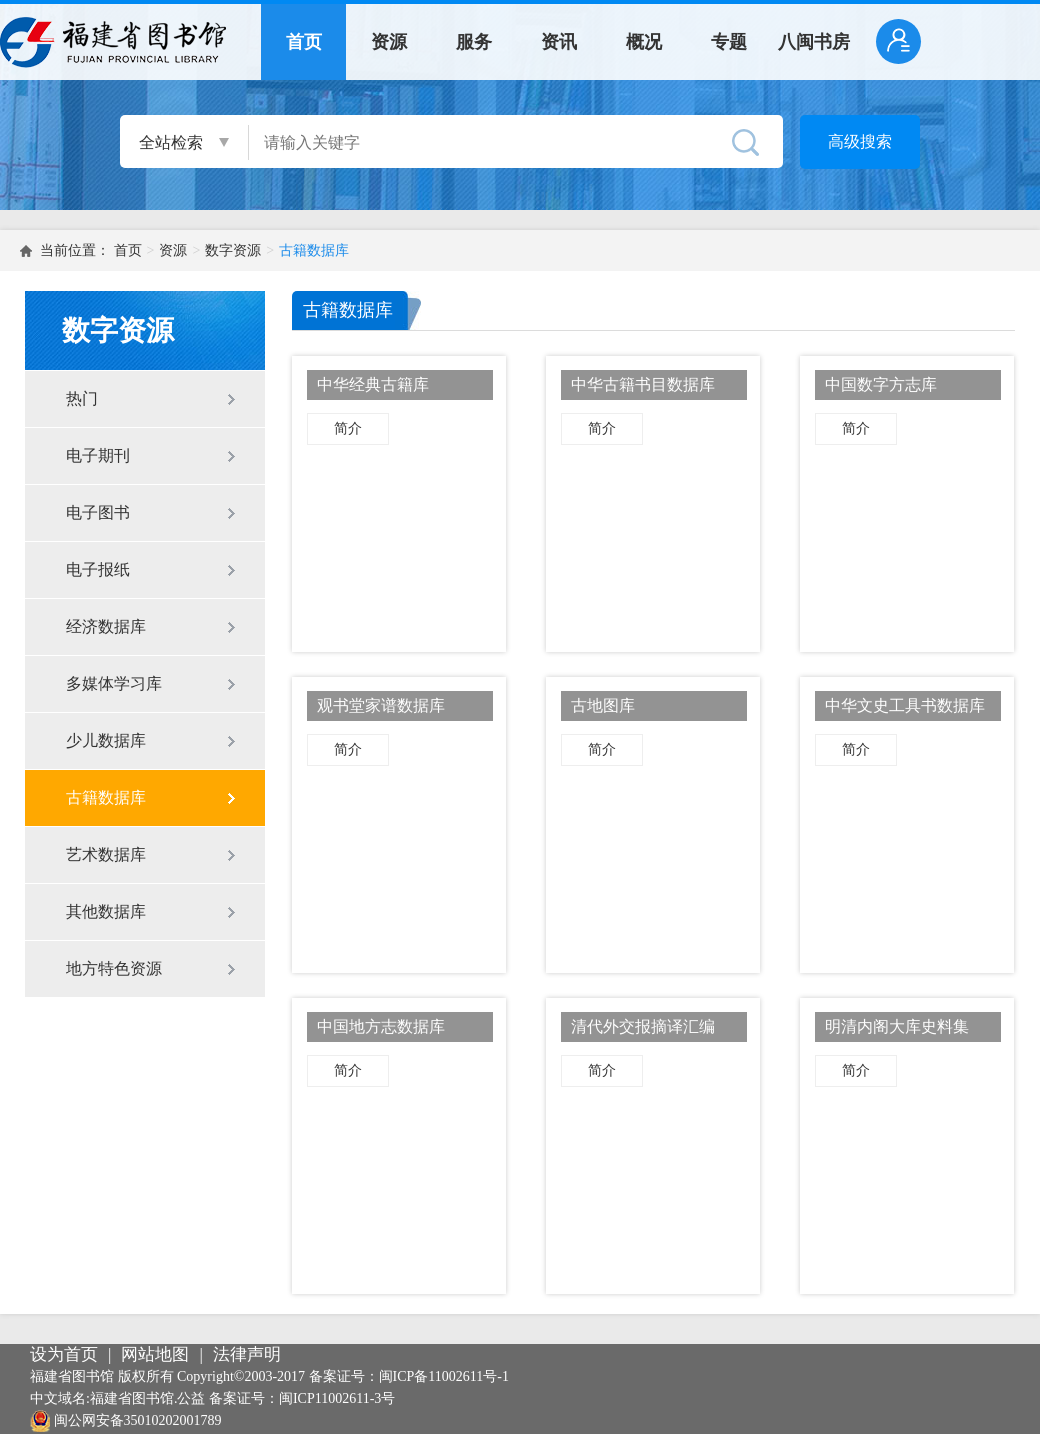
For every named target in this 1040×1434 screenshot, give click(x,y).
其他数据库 (106, 911)
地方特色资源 (114, 968)
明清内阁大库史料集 (897, 1026)
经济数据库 (106, 626)
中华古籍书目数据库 (643, 384)
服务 (474, 42)
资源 (389, 42)
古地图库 (603, 705)
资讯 (559, 42)
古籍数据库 (314, 250)
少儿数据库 (106, 740)
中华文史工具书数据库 (905, 705)
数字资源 (233, 250)
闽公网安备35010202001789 (138, 1420)
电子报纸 (98, 569)
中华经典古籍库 (373, 384)
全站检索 (171, 142)
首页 (304, 42)
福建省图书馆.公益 (148, 1398)
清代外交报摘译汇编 (643, 1026)
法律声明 (247, 1354)
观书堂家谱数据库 (381, 705)
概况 (644, 42)
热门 (82, 398)
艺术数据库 (106, 854)
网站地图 (155, 1354)
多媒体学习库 (114, 683)
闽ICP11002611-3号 (337, 1398)
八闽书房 (814, 42)
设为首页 (64, 1354)
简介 (348, 428)
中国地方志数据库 (381, 1026)
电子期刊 (98, 455)
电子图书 (98, 512)
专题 (729, 42)
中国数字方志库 (881, 384)
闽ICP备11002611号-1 (444, 1376)
